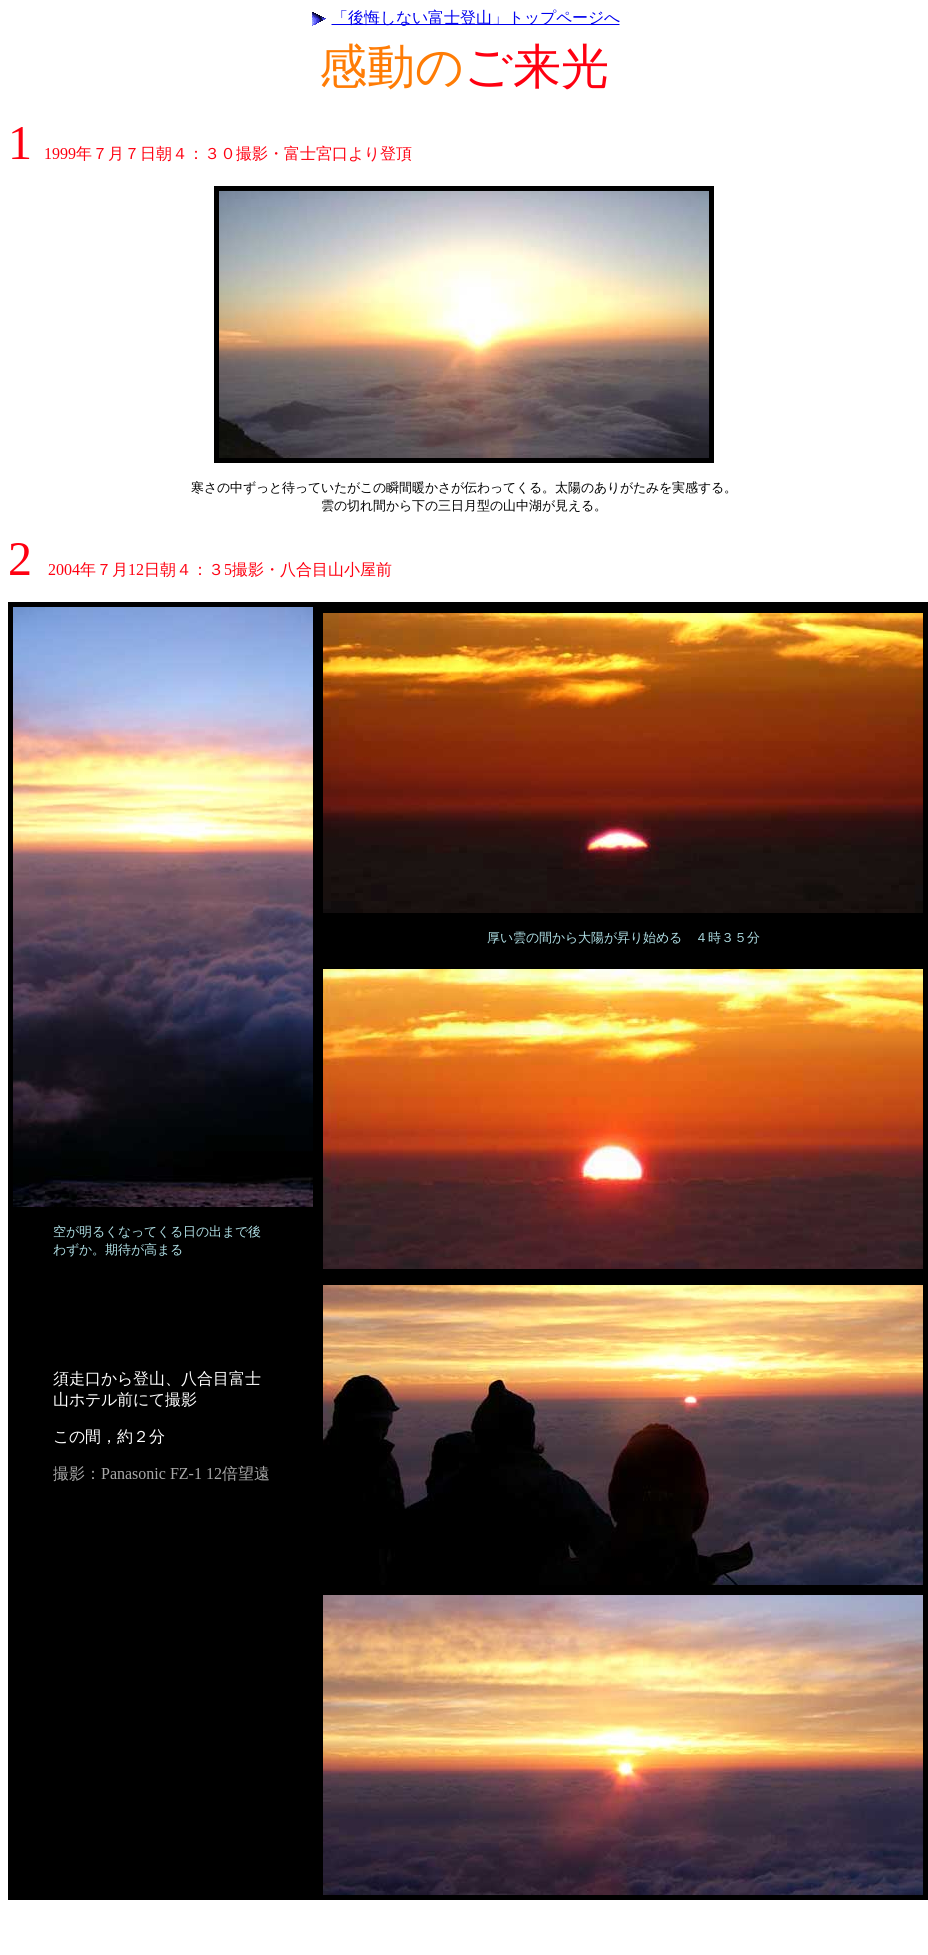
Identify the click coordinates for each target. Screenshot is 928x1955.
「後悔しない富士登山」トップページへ (476, 17)
